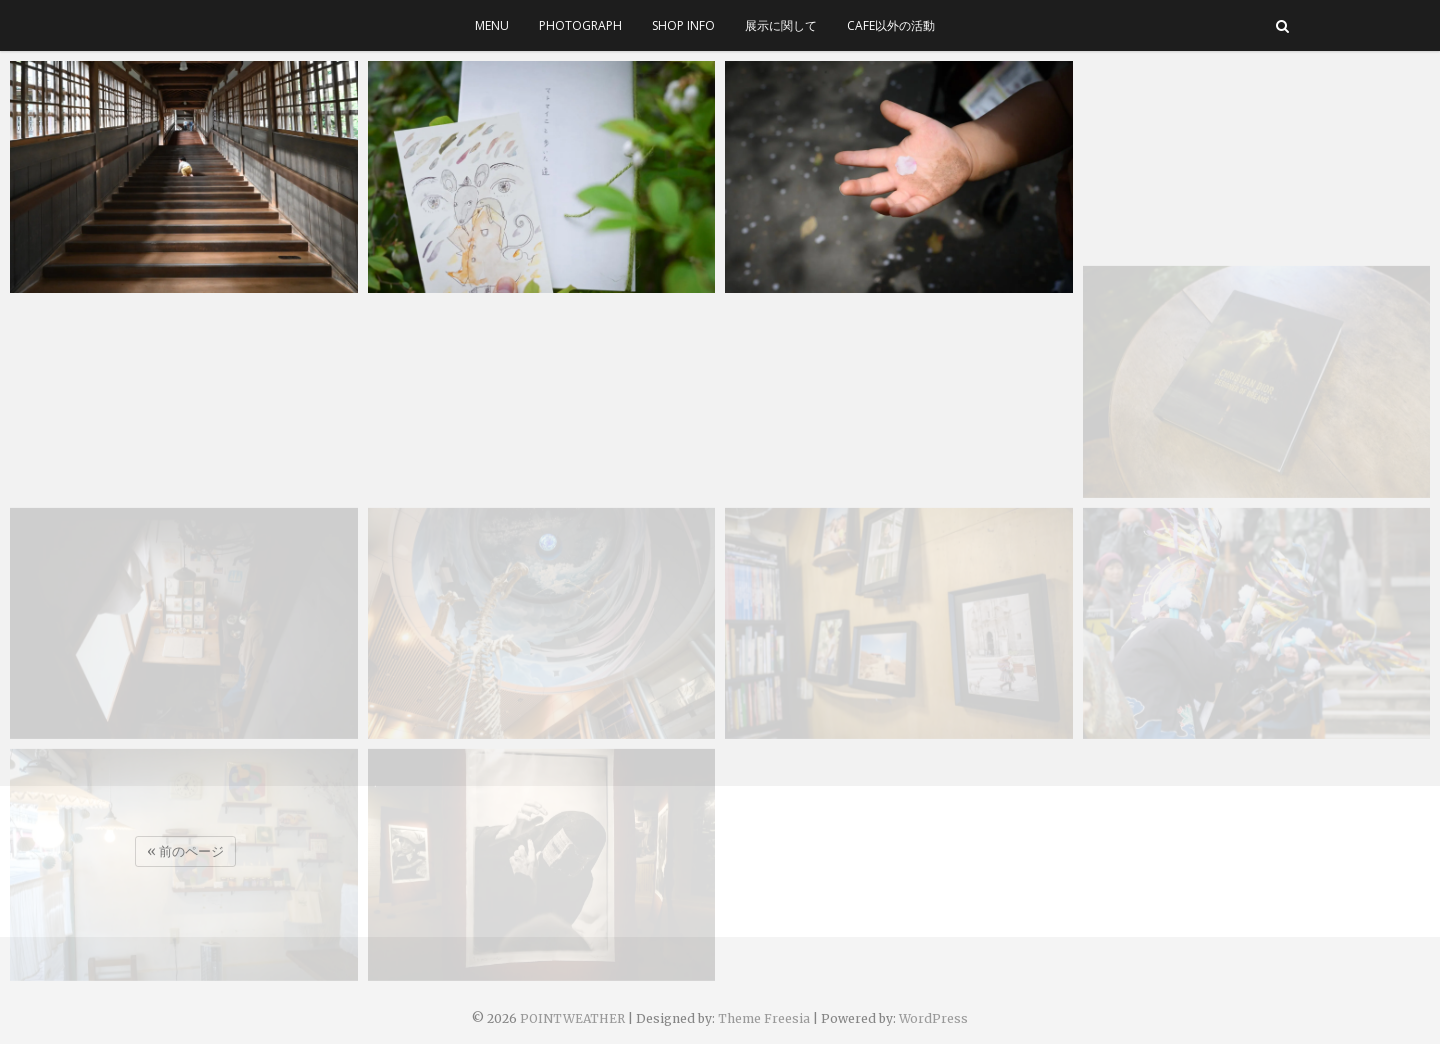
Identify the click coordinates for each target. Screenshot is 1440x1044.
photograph (580, 25)
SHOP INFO (683, 25)
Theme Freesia (764, 1018)
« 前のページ (185, 851)
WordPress (933, 1018)
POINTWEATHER (572, 1018)
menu (492, 25)
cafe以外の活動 (891, 25)
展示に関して (781, 25)
